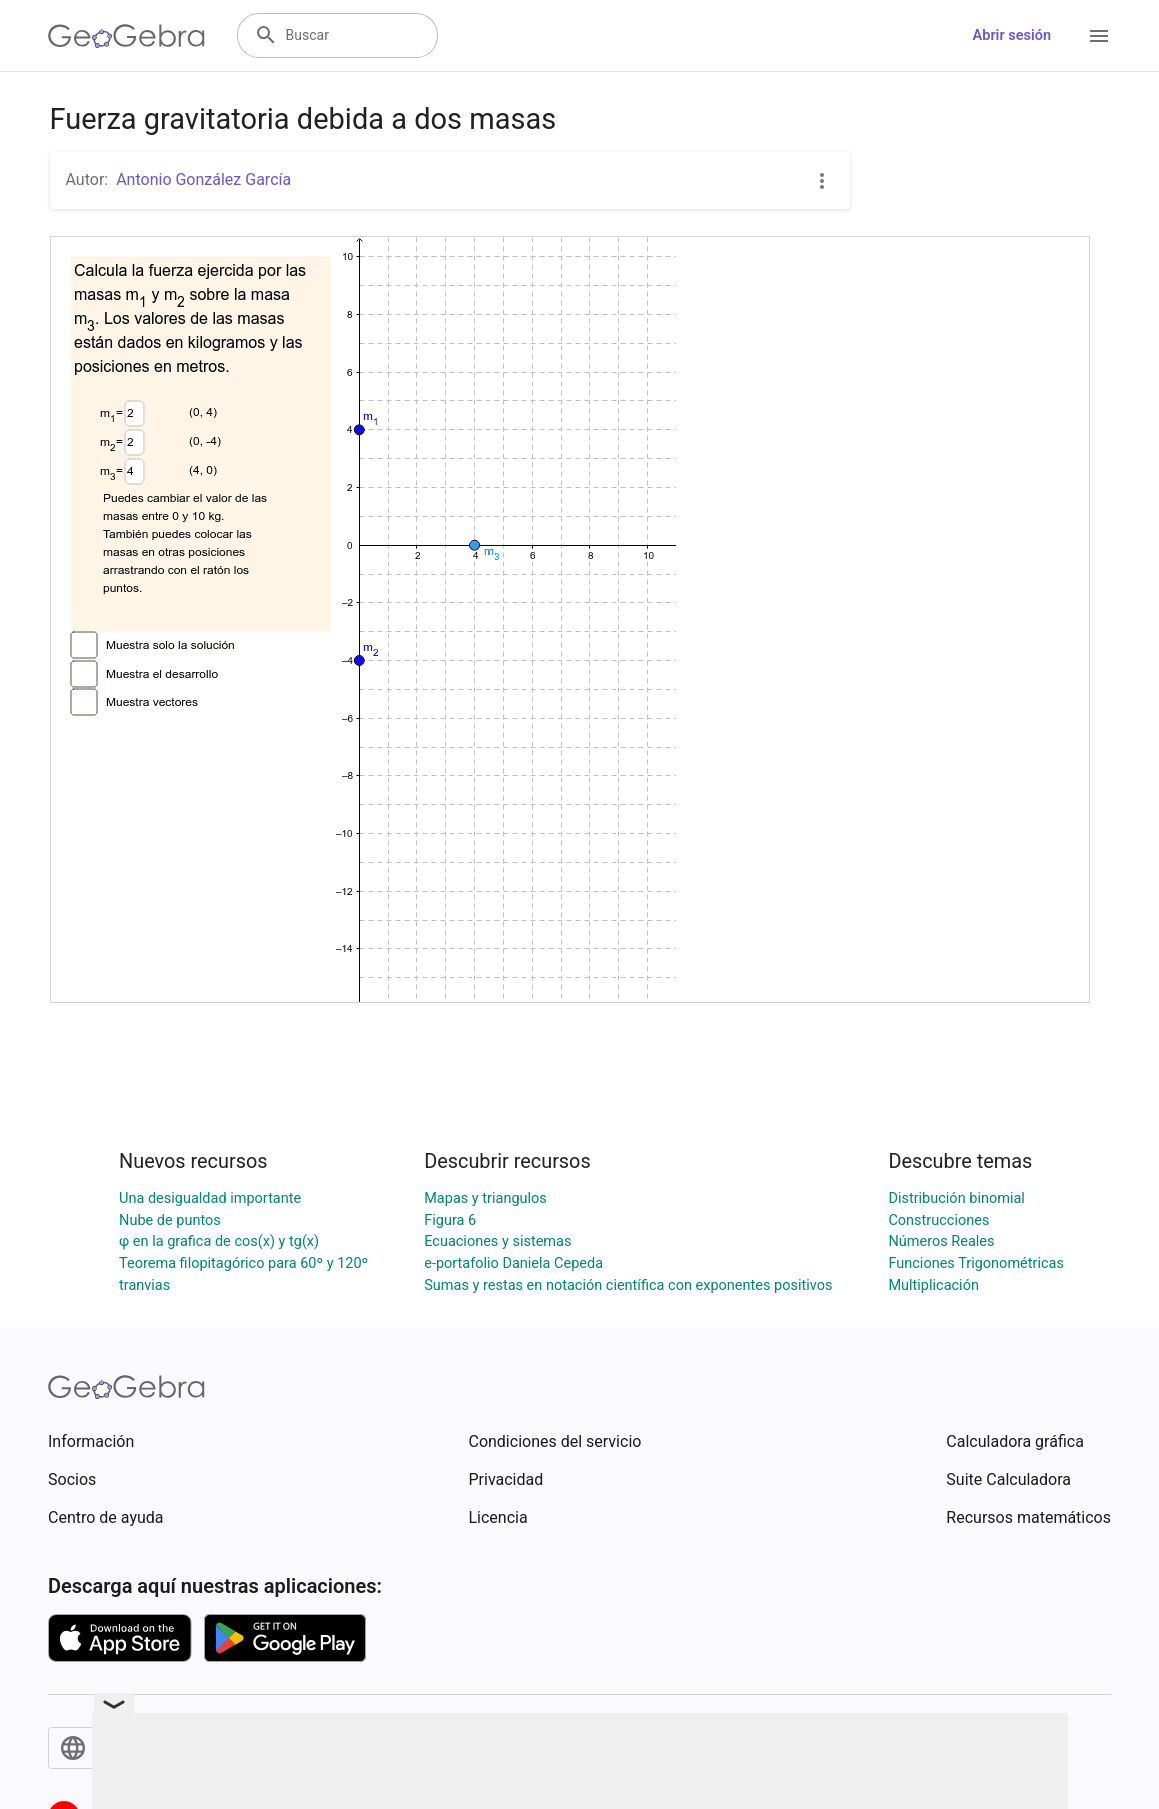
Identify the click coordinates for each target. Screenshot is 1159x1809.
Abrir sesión (1012, 35)
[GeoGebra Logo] (126, 36)
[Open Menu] (1099, 36)
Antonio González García (203, 179)
